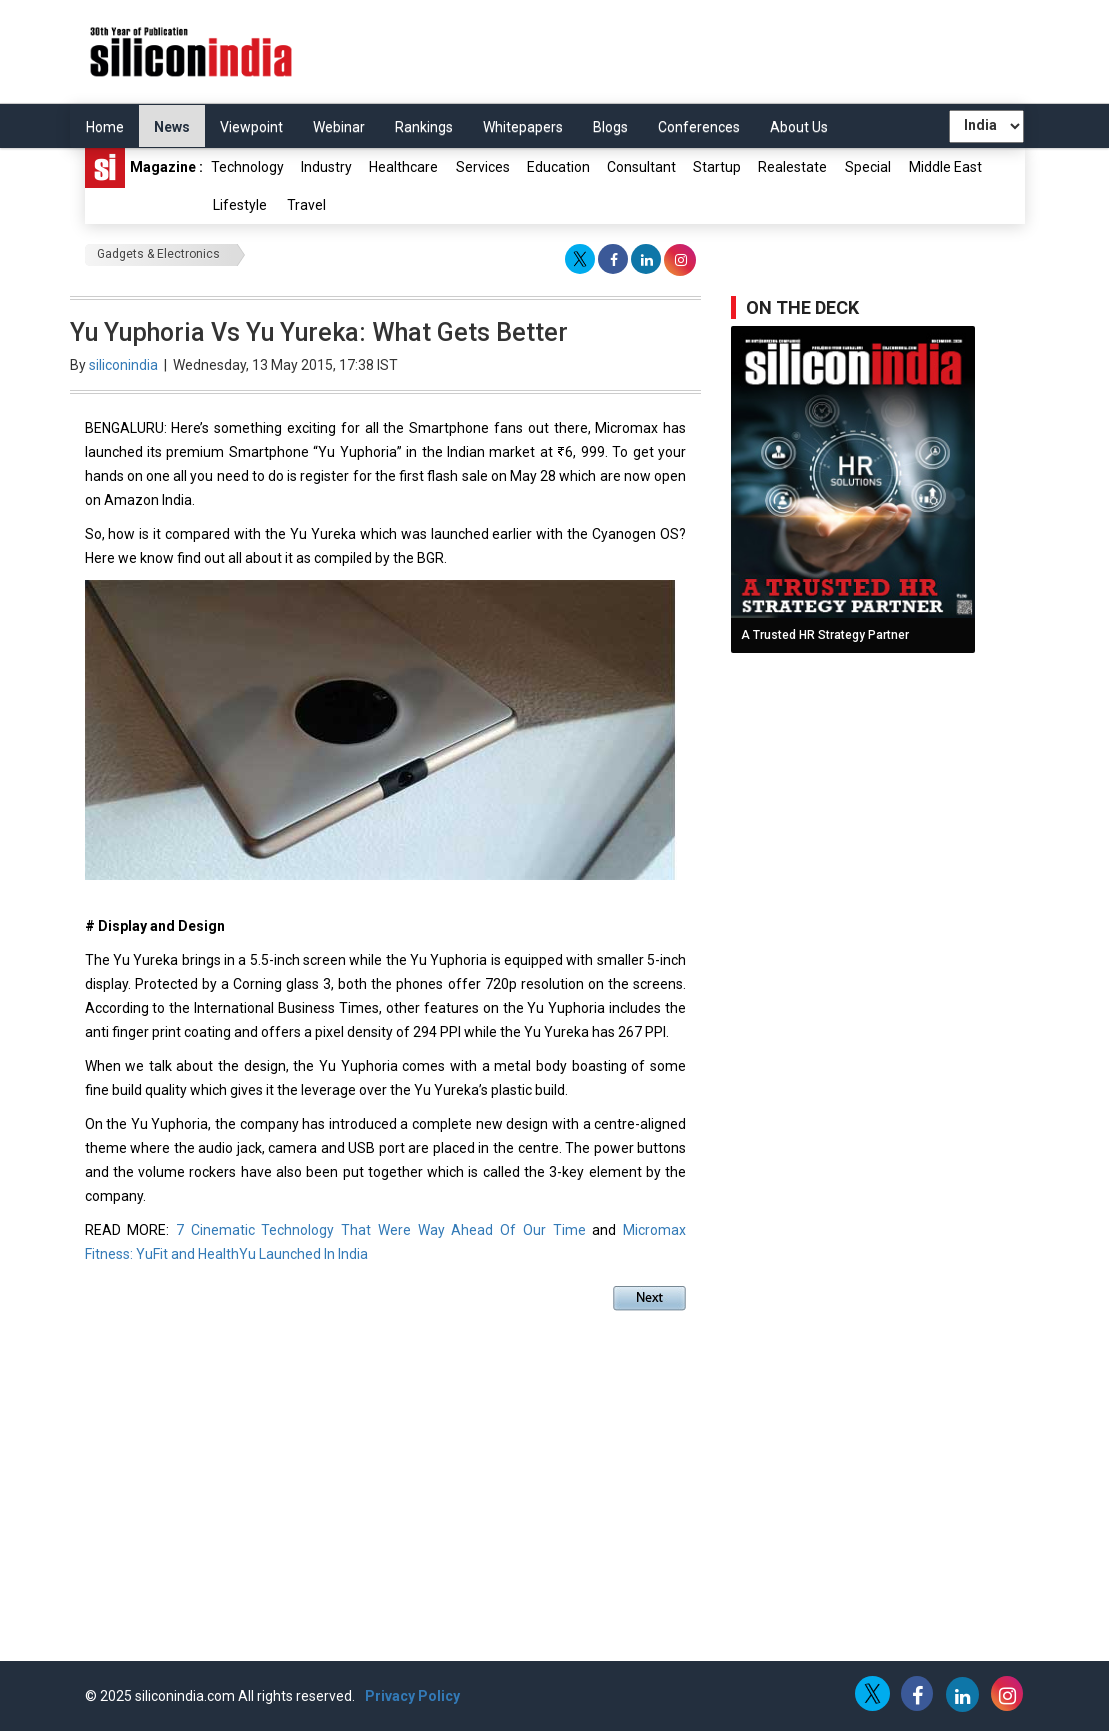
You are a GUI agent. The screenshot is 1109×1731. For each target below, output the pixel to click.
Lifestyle (240, 205)
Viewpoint (251, 127)
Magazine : (144, 168)
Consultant (641, 167)
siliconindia (123, 365)
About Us (799, 127)
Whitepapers (523, 127)
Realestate (792, 167)
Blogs (610, 127)
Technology (247, 167)
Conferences (699, 127)
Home (105, 127)
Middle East (945, 167)
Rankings (424, 127)
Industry (326, 167)
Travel (306, 205)
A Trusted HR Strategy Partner (825, 635)
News (172, 127)
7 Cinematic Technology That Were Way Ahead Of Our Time (384, 1230)
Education (558, 167)
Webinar (339, 127)
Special (868, 167)
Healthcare (403, 167)
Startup (717, 167)
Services (483, 167)
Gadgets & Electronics (158, 254)
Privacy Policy (412, 1696)
